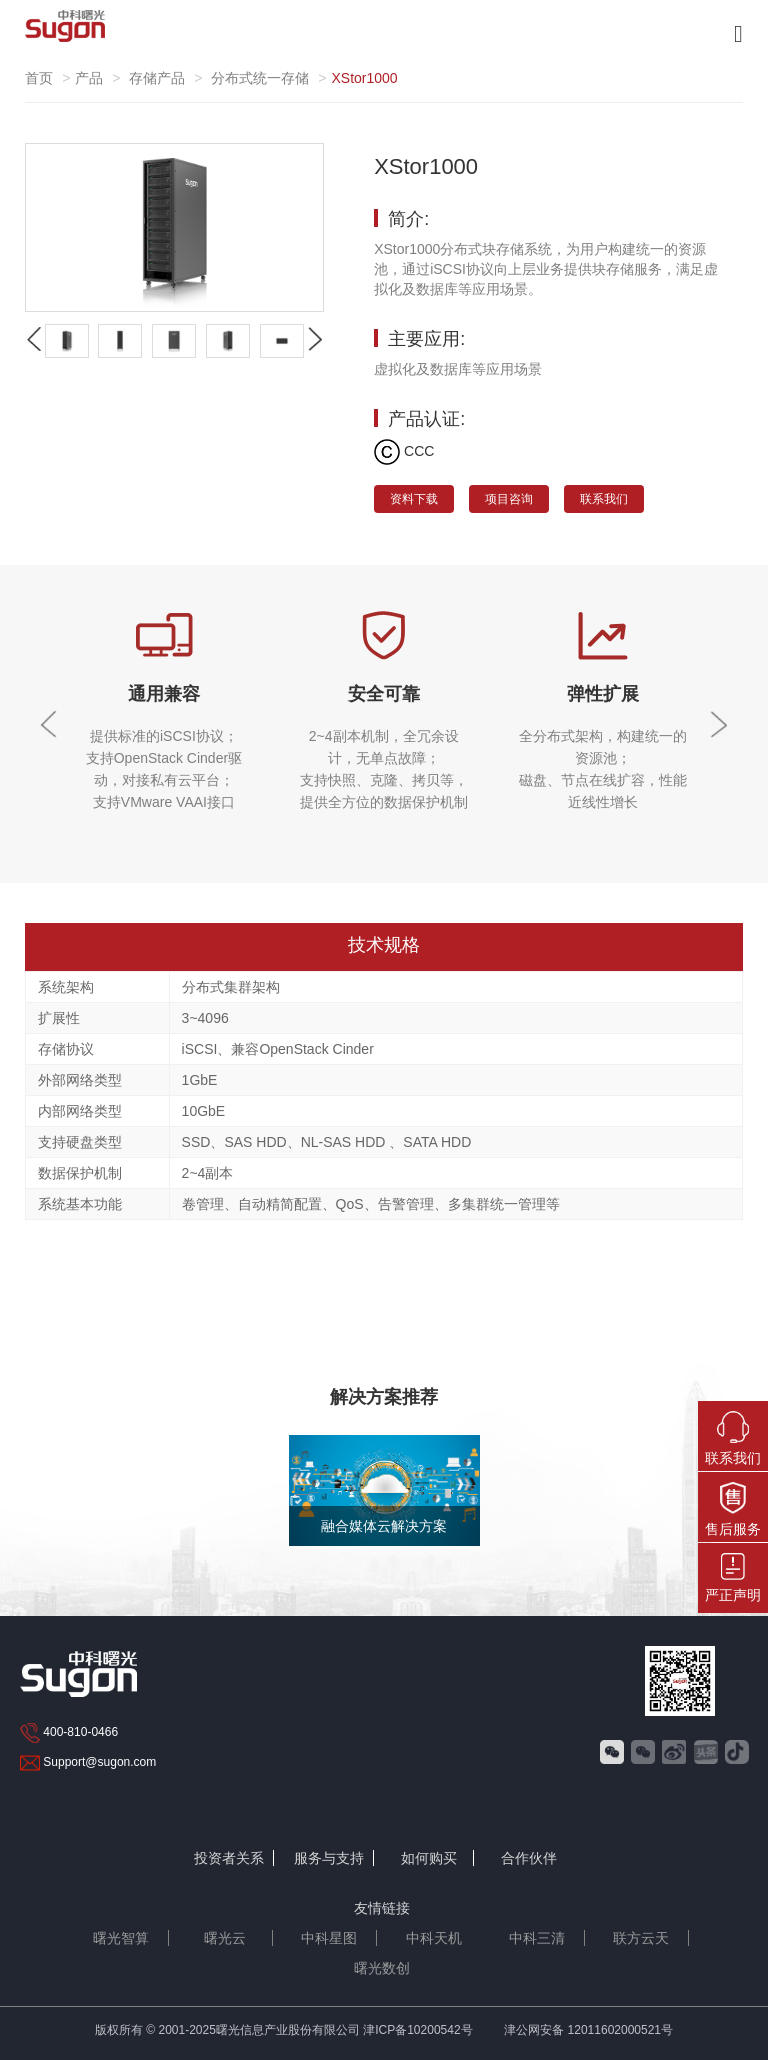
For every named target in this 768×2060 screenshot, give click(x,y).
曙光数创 (382, 1968)
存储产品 (157, 78)
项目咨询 (509, 499)
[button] (315, 339)
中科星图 (329, 1938)
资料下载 (414, 499)
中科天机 (434, 1938)
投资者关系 (229, 1858)
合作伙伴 (529, 1858)
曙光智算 (121, 1938)
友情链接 (382, 1908)
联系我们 (604, 499)
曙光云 (225, 1938)
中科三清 (537, 1938)
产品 (89, 78)
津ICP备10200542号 (417, 2030)
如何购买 (429, 1858)
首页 (39, 78)
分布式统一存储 (260, 78)
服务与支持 (329, 1858)
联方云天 (641, 1938)
